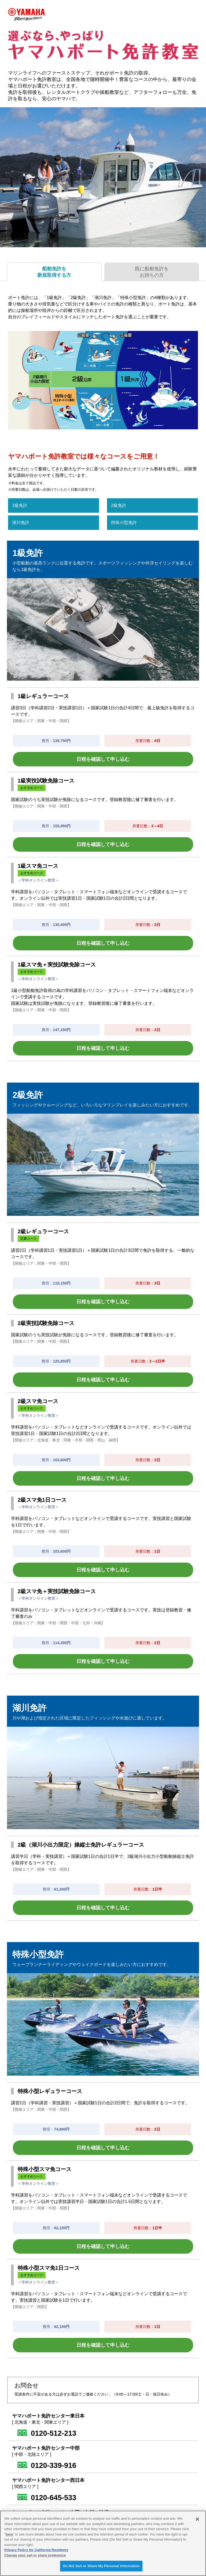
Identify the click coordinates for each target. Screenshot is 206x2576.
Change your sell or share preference (35, 2555)
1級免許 (19, 505)
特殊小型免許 (124, 522)
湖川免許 (20, 522)
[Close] (197, 2519)
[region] (103, 2543)
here (9, 2534)
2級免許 (118, 505)
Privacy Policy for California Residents (36, 2550)
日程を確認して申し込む (103, 759)
